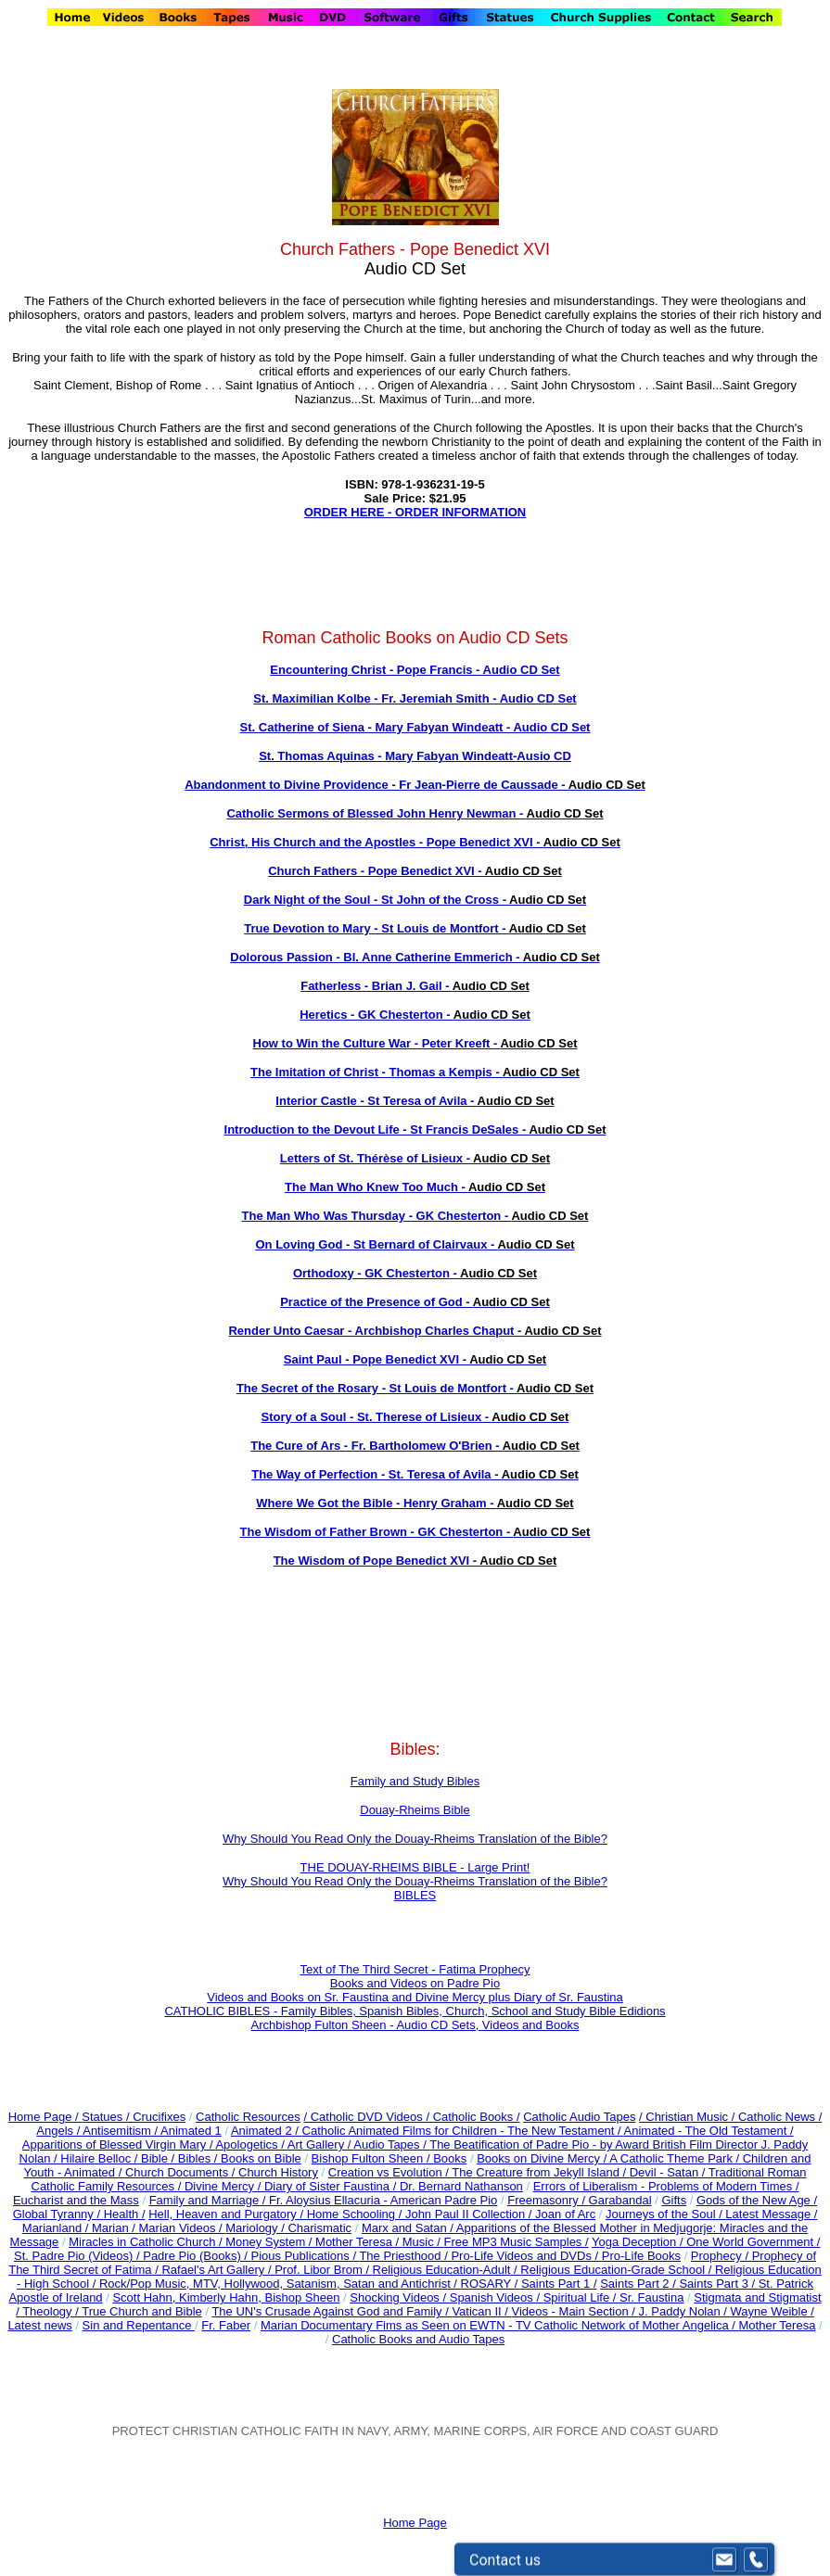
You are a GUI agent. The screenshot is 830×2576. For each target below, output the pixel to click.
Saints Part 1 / (559, 2283)
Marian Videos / (182, 2228)
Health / (125, 2214)
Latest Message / (771, 2214)
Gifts (673, 2200)
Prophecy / (721, 2256)
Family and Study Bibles (415, 1781)
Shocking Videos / (399, 2297)
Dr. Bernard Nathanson (461, 2186)
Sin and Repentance (139, 2325)
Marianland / (57, 2228)
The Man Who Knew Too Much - (415, 1187)
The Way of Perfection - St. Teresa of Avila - (415, 1474)
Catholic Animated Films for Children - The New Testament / (463, 2131)
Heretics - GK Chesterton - (415, 1015)
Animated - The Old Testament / (709, 2131)
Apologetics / (251, 2144)
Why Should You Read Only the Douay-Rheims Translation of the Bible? (415, 1839)
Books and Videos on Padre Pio (415, 1983)
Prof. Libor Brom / (323, 2270)
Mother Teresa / (358, 2242)
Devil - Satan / (669, 2172)
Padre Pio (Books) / (196, 2256)
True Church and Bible (142, 2311)
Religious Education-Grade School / (617, 2270)
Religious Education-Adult (442, 2270)
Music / (423, 2242)
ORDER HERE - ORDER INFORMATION (415, 512)
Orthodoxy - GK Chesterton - (415, 1273)
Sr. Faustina (651, 2297)
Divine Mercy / (224, 2186)
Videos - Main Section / (574, 2311)
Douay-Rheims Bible (415, 1810)
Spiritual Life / (581, 2297)
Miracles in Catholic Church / (147, 2242)
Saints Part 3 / (717, 2283)
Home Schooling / (356, 2214)
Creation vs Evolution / (390, 2172)
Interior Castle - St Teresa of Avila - (414, 1101)
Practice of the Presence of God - (415, 1302)
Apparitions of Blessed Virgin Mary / (119, 2144)
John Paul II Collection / (470, 2214)
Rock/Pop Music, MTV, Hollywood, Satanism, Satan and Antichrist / (280, 2283)
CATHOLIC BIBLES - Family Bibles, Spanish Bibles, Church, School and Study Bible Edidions (414, 2011)
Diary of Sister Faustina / (332, 2186)
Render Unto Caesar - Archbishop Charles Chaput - (414, 1331)
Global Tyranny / (58, 2214)
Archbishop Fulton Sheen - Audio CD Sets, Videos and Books (415, 2025)
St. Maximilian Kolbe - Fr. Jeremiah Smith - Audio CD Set (414, 698)
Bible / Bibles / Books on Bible (218, 2158)
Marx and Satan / (409, 2228)
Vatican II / (481, 2311)
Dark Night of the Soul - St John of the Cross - (415, 900)
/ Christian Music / (688, 2117)
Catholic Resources (248, 2117)
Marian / (115, 2228)
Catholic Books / (474, 2117)
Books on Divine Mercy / (543, 2158)
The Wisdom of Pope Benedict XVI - (415, 1560)
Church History (276, 2172)
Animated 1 (191, 2131)
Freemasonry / (547, 2200)
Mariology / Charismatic (288, 2228)
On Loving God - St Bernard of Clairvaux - (414, 1244)
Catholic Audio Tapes (579, 2117)
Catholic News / (780, 2117)
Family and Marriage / (209, 2200)
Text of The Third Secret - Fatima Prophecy (415, 1969)
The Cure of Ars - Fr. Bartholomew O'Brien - (415, 1446)
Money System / (270, 2242)
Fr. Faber (225, 2325)
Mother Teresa (777, 2325)
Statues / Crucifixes (133, 2117)
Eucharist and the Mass (76, 2200)
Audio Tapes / (391, 2144)
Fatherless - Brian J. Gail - (415, 986)
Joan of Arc (565, 2214)
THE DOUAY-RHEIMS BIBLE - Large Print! (415, 1867)
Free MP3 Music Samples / (516, 2242)
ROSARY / (491, 2283)
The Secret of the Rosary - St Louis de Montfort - (415, 1388)
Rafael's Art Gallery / (218, 2270)
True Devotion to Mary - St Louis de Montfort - (415, 928)
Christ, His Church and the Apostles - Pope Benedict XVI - (415, 842)
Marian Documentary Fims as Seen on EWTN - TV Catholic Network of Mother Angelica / (500, 2325)
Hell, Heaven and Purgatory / (227, 2214)
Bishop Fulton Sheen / (373, 2158)
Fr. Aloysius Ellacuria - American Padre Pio (383, 2200)
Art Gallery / (320, 2144)
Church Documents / (180, 2172)
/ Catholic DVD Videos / (366, 2117)
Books (449, 2158)
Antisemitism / (121, 2131)
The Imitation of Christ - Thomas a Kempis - (415, 1072)
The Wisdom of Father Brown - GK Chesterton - (415, 1532)
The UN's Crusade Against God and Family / (331, 2311)
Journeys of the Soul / (665, 2214)
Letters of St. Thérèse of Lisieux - (415, 1158)
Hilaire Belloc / (98, 2158)
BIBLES (415, 1895)
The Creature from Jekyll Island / (540, 2172)
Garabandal (620, 2200)
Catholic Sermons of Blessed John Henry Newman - (414, 813)
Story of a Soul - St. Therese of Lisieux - (415, 1417)
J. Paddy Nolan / (685, 2311)
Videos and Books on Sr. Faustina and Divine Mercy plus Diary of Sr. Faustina (415, 1997)
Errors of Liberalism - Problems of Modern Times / (666, 2186)
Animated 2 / (266, 2131)
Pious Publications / (305, 2256)
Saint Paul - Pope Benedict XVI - (415, 1359)
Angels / (59, 2131)
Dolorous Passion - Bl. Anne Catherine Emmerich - (415, 957)
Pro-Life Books (641, 2256)
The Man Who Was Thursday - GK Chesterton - (415, 1216)
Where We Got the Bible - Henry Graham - (414, 1503)
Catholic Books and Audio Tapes (418, 2339)
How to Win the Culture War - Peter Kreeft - (415, 1043)
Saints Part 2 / (638, 2283)
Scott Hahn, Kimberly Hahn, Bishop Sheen (225, 2297)
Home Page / (43, 2117)
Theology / (52, 2311)
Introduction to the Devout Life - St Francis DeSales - (415, 1129)
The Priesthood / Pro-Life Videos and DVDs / (478, 2256)
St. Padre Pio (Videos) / (78, 2256)
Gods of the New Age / (756, 2200)
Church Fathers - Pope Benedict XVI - (415, 871)
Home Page (415, 2523)
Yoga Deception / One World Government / (706, 2242)
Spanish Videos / (496, 2297)
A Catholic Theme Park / (676, 2158)
